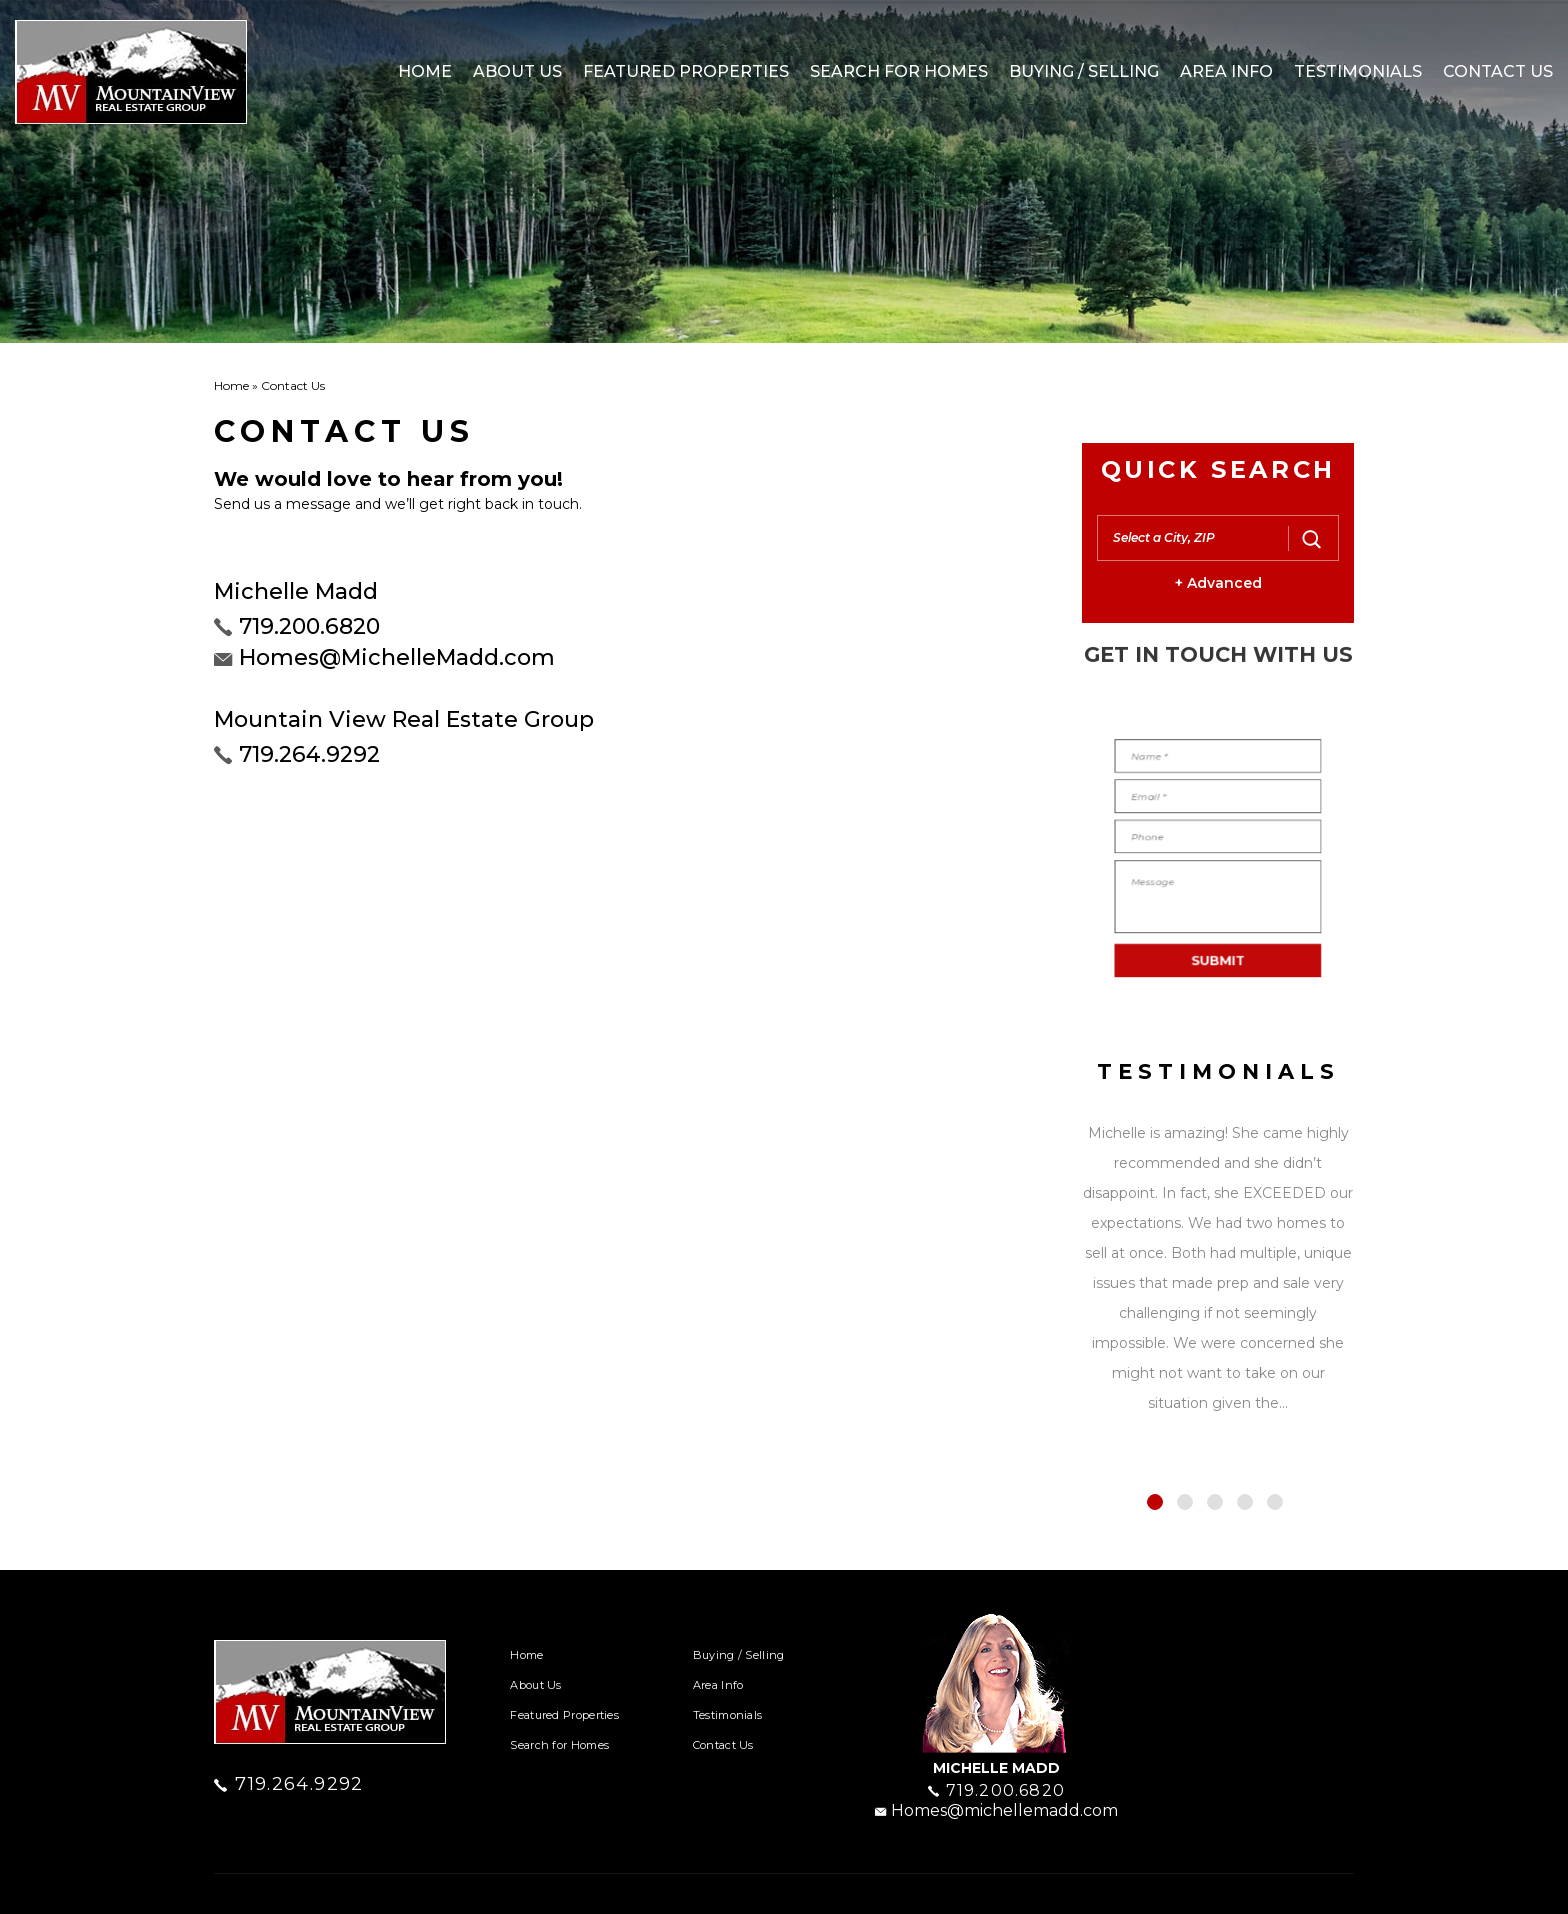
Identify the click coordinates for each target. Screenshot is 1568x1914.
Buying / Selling (1084, 71)
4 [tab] (1245, 1502)
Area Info (1226, 71)
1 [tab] (1155, 1502)
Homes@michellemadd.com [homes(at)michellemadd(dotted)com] (996, 1810)
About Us (517, 71)
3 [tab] (1215, 1502)
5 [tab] (1275, 1502)
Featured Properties (686, 71)
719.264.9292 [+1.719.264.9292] (309, 754)
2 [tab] (1185, 1502)
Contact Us (1498, 71)
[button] (1194, 538)
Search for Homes (899, 71)
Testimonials (1358, 71)
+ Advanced (1218, 583)
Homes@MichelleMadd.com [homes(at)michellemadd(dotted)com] (397, 657)
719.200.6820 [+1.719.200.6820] (309, 626)
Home (425, 71)
